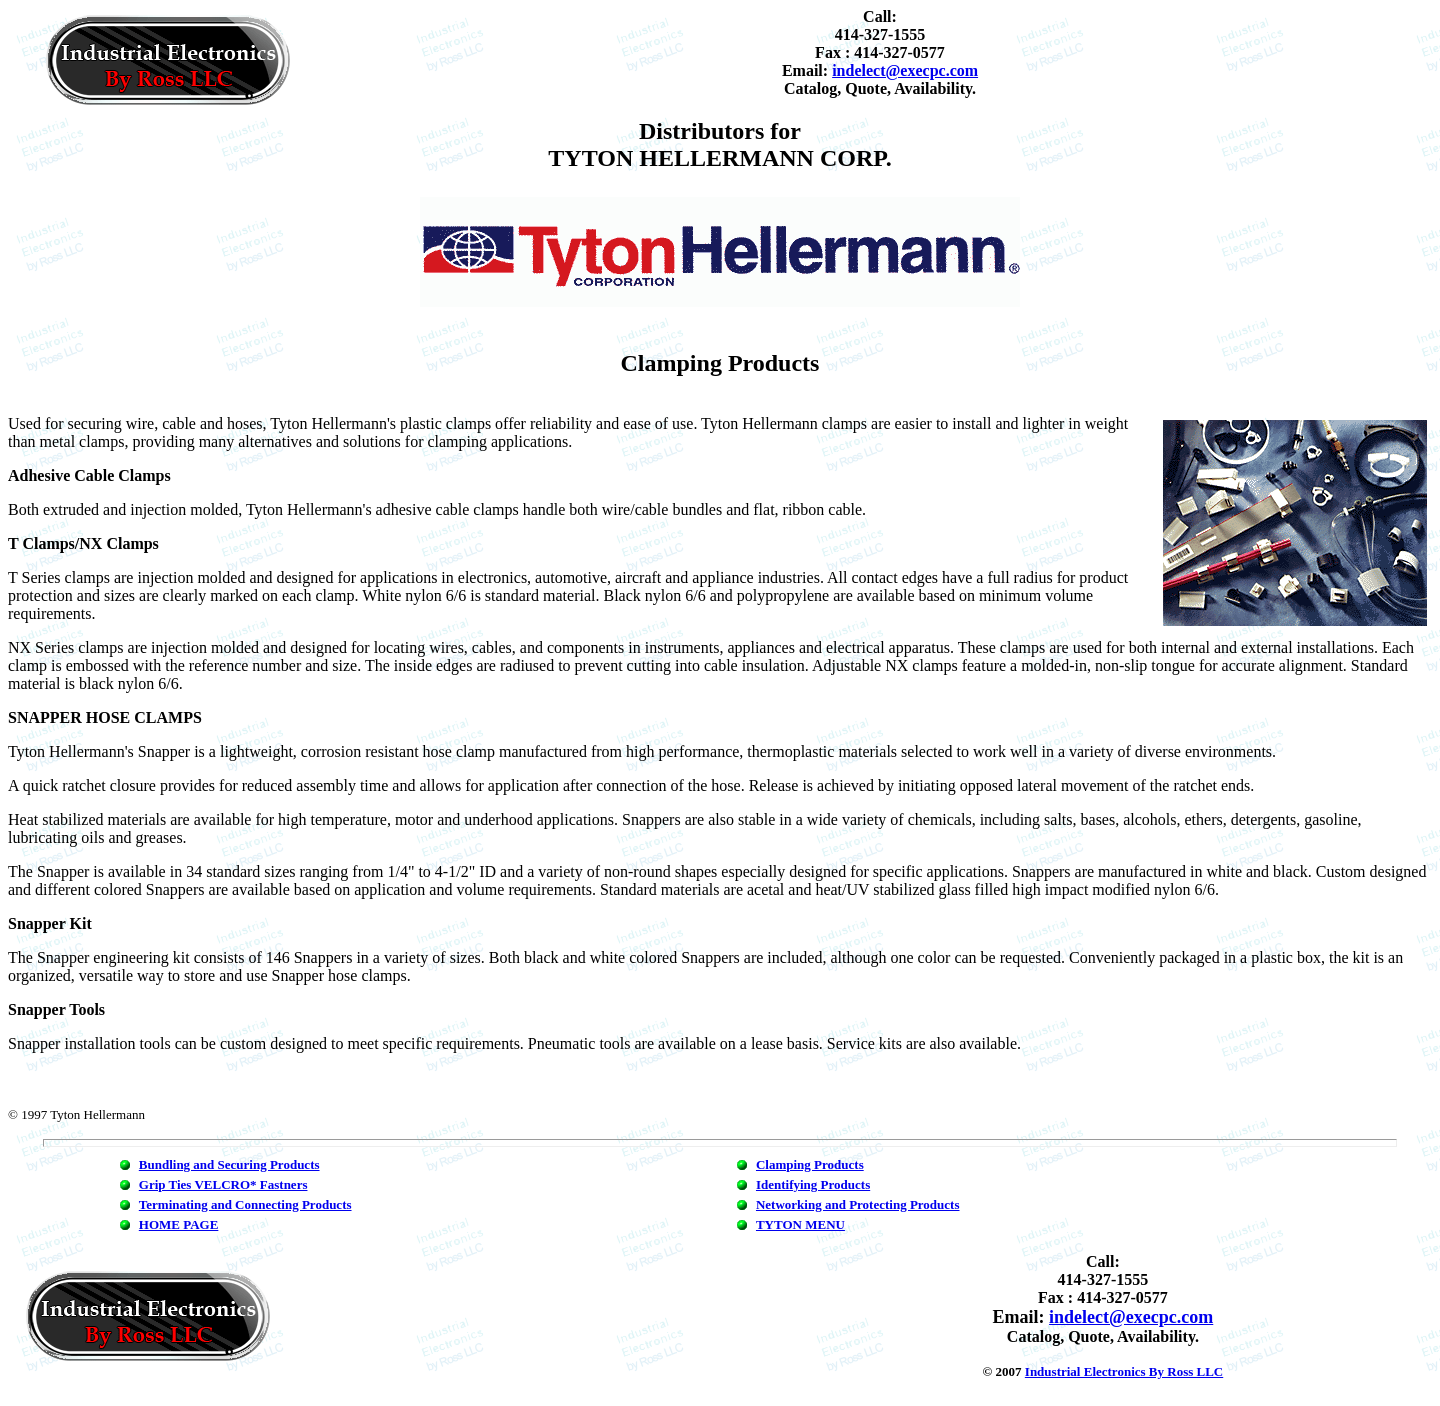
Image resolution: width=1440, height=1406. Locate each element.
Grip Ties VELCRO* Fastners (223, 1184)
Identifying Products (813, 1184)
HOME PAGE (179, 1224)
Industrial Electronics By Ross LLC (1124, 1371)
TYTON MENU (800, 1224)
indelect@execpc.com (905, 70)
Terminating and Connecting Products (245, 1204)
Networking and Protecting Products (858, 1204)
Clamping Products (810, 1164)
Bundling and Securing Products (229, 1164)
